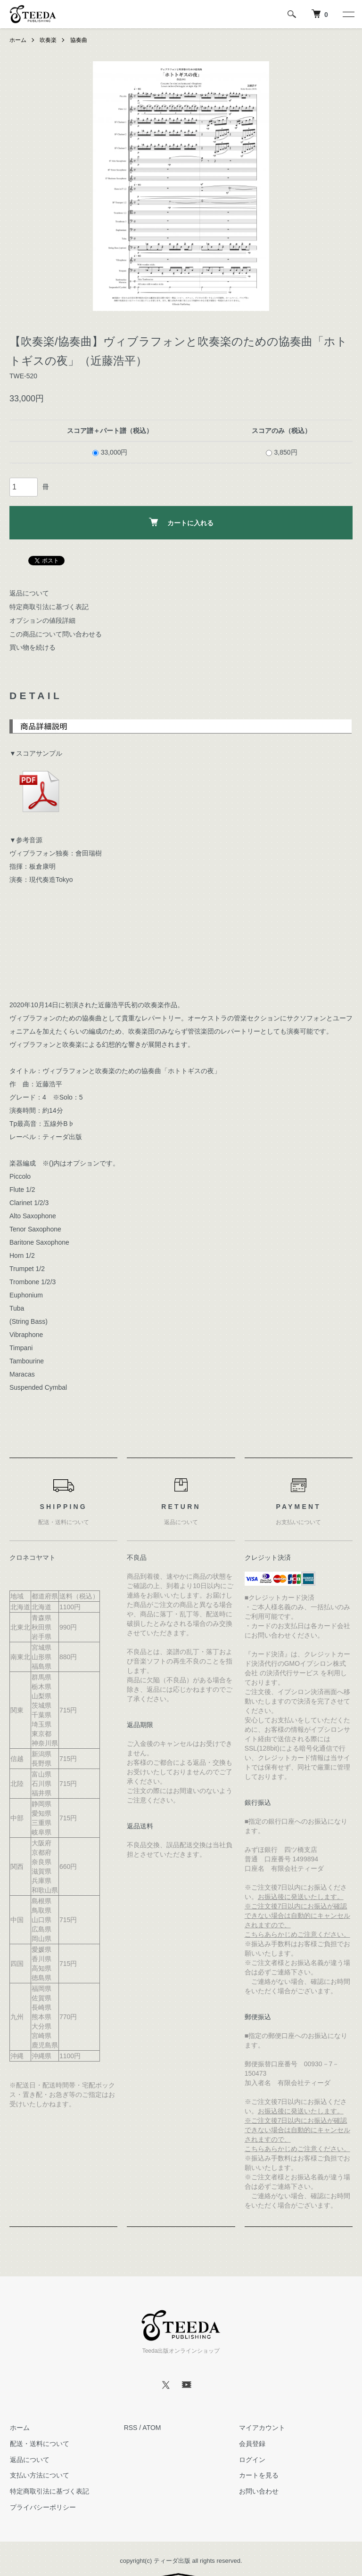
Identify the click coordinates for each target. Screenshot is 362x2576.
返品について (29, 593)
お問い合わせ (258, 2491)
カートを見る (258, 2475)
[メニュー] (348, 14)
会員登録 (251, 2443)
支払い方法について (39, 2475)
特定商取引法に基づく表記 (49, 607)
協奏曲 (78, 40)
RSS (131, 2427)
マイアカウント (261, 2427)
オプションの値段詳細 (42, 620)
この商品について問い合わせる (55, 634)
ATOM (151, 2427)
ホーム (17, 40)
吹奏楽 (48, 40)
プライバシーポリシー (42, 2507)
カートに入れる (181, 522)
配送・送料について (39, 2443)
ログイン (251, 2459)
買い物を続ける (32, 647)
